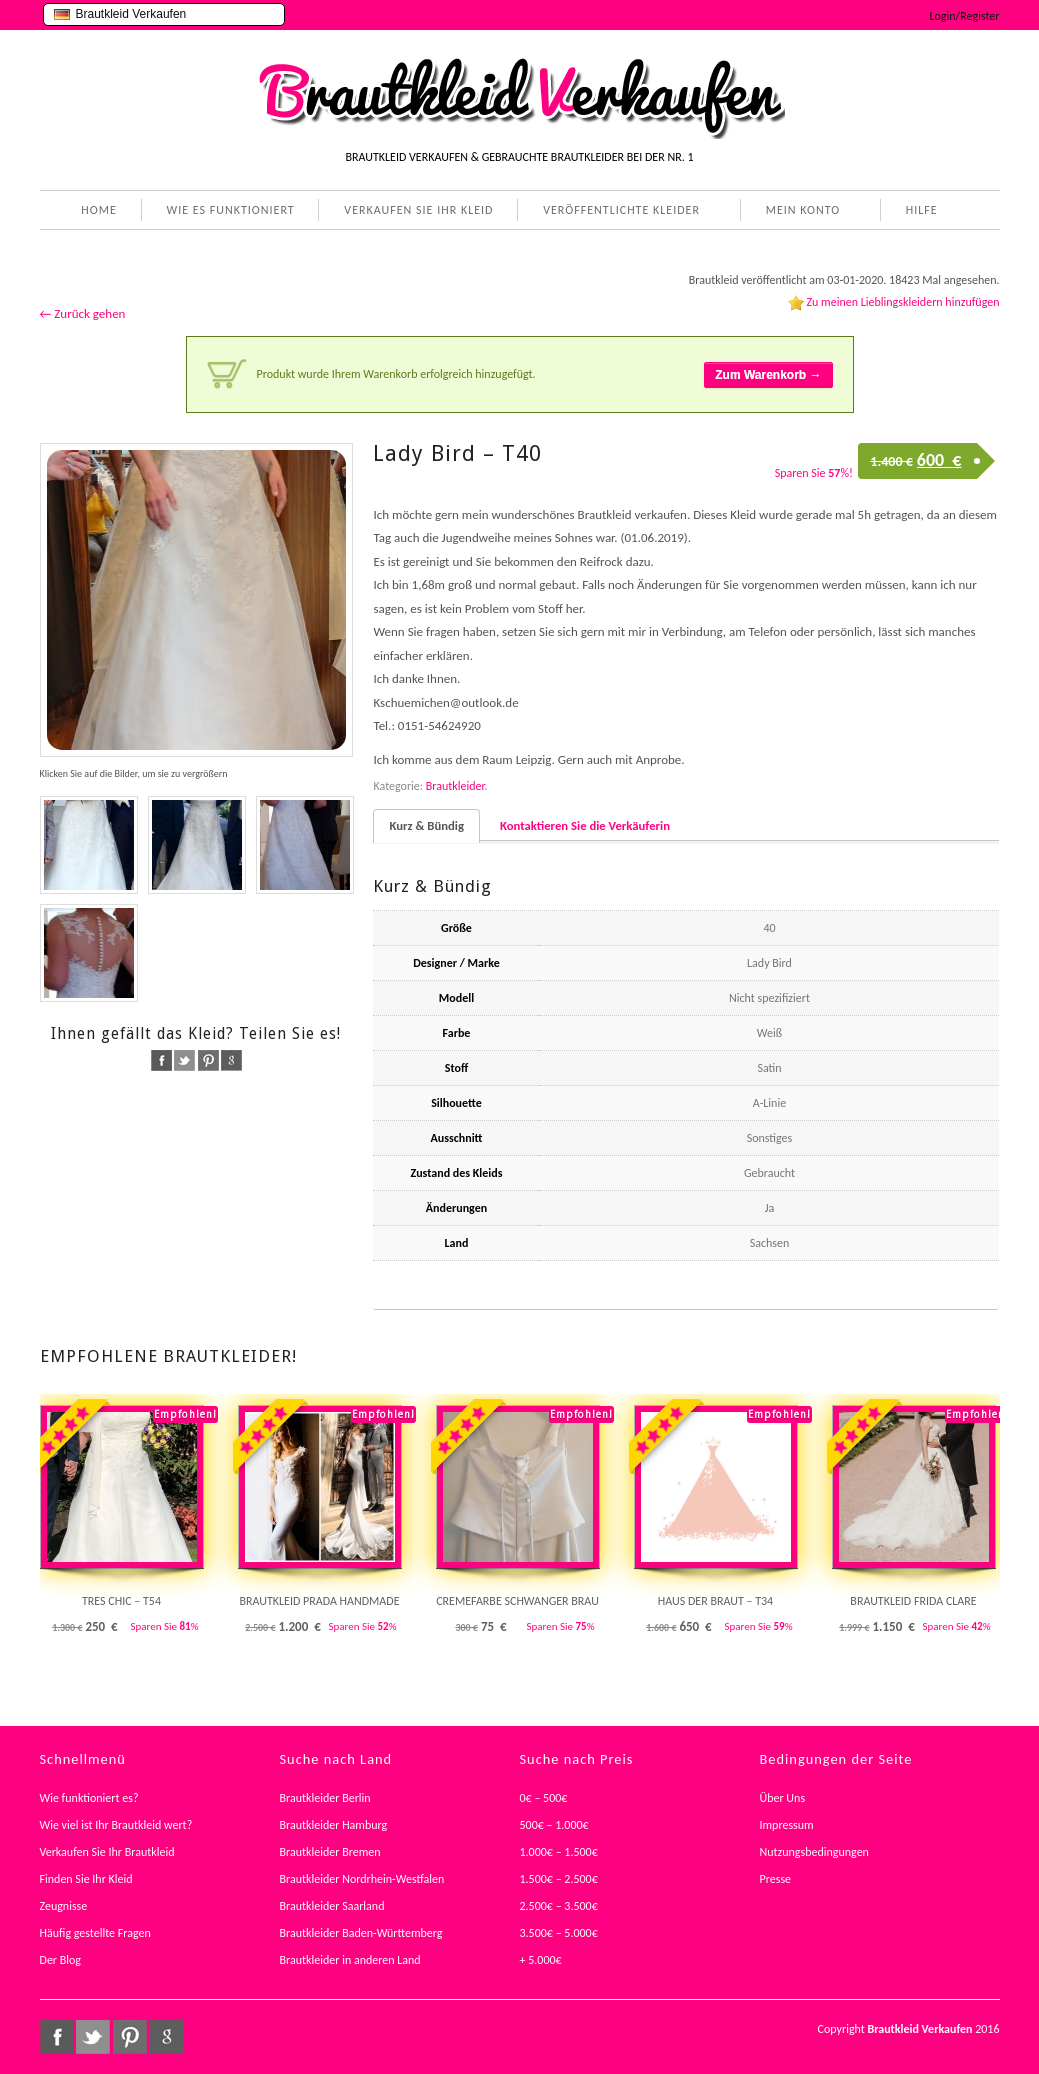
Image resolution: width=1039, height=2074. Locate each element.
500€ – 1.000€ (554, 1825)
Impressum (787, 1825)
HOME (99, 210)
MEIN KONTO (799, 212)
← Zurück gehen (83, 313)
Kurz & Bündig (426, 825)
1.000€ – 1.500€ (559, 1852)
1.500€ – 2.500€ (559, 1879)
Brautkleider (455, 786)
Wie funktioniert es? (89, 1798)
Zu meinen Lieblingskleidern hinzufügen (902, 302)
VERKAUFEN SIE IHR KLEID (418, 210)
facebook (161, 1060)
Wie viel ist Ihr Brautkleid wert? (116, 1825)
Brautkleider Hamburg (334, 1825)
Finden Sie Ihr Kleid (86, 1879)
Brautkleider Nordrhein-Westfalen (362, 1879)
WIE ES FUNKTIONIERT (231, 210)
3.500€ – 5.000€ (559, 1933)
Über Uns (783, 1798)
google (231, 1060)
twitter (184, 1060)
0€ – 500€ (544, 1798)
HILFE (918, 212)
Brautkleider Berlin (325, 1798)
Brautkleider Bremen (330, 1852)
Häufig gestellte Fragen (95, 1933)
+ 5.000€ (541, 1960)
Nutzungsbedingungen (814, 1852)
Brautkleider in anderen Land (350, 1960)
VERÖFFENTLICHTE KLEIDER (617, 212)
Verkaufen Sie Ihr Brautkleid (107, 1852)
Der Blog (61, 1960)
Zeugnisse (64, 1906)
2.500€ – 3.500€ (559, 1906)
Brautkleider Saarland (332, 1906)
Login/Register (965, 16)
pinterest (208, 1060)
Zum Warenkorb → (768, 375)
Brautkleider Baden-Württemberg (361, 1933)
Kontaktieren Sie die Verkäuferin (585, 825)
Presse (776, 1879)
